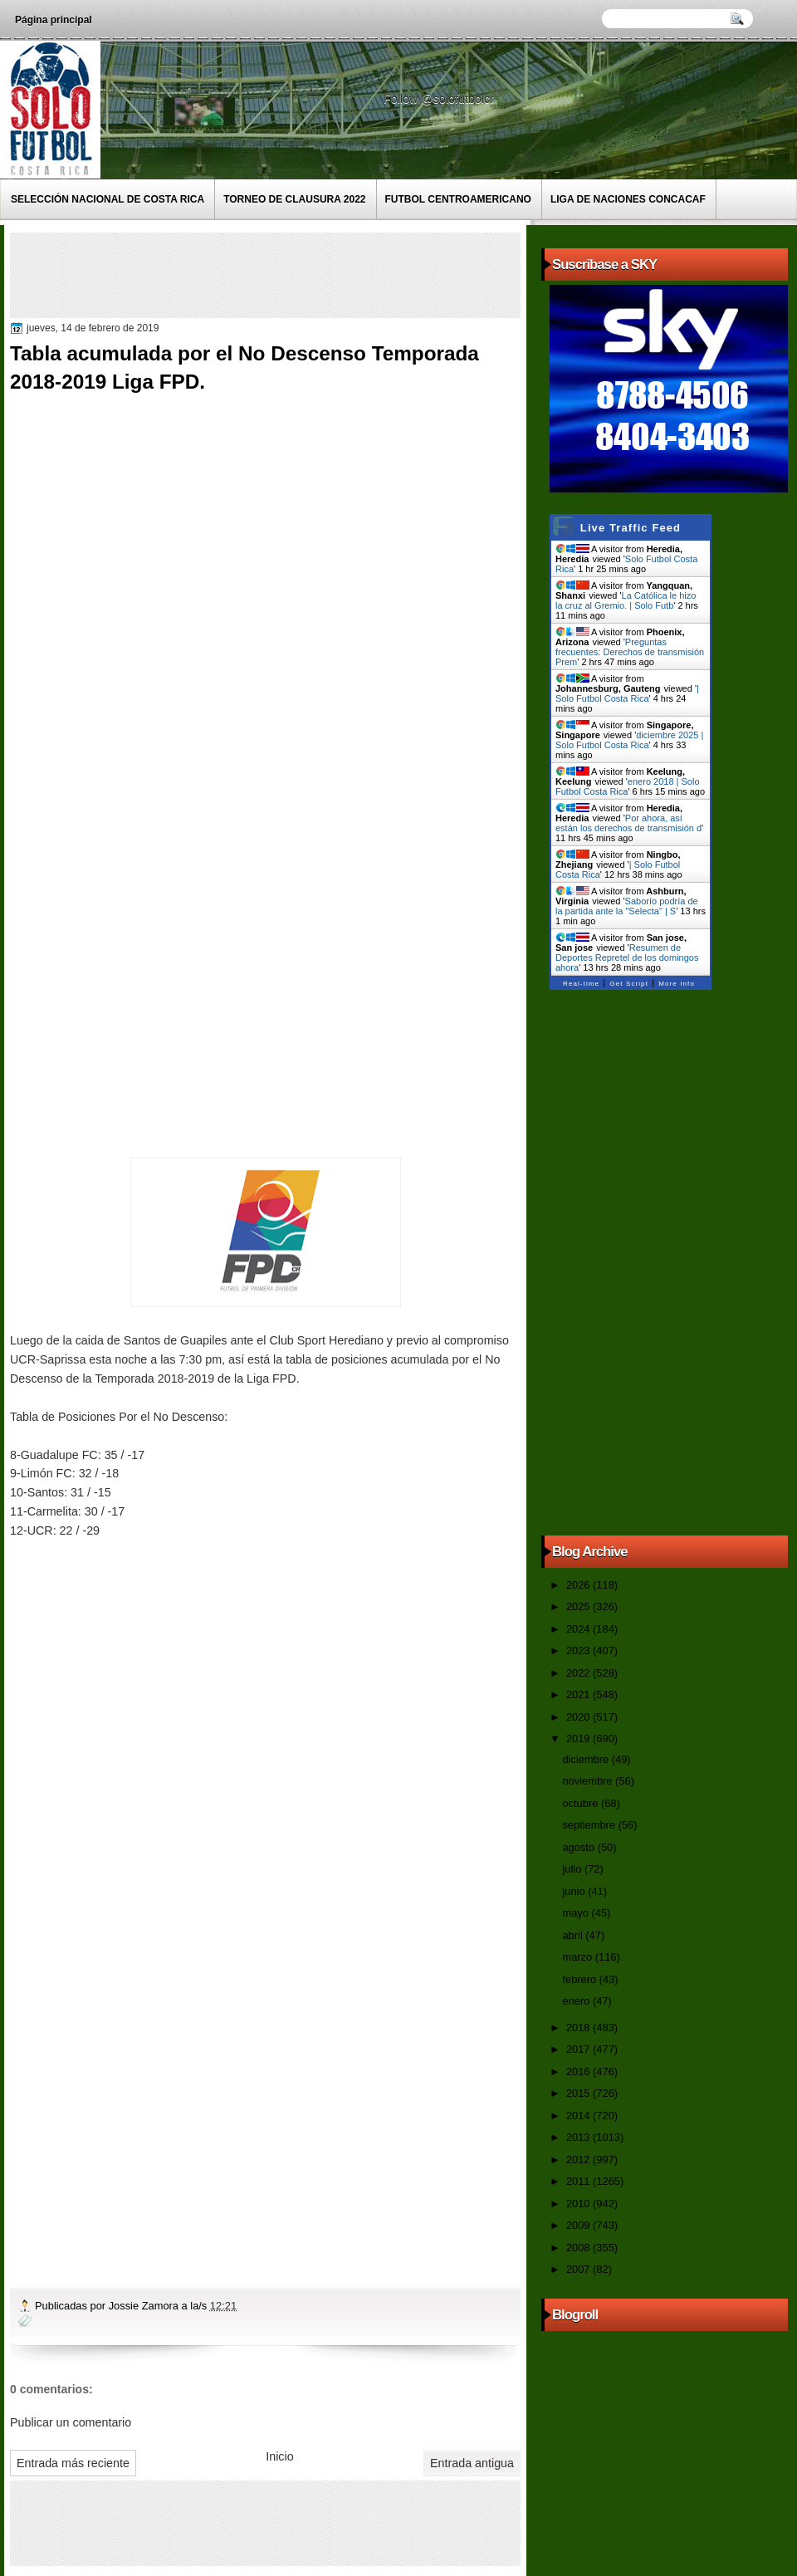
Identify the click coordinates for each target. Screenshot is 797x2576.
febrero (580, 1979)
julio (573, 1869)
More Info (676, 983)
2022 (579, 1673)
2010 (579, 2203)
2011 (579, 2181)
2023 (579, 1650)
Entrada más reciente (73, 2463)
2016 (579, 2071)
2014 (579, 2115)
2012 (579, 2159)
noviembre (588, 1781)
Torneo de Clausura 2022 (294, 199)
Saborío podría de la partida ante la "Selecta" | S (626, 906)
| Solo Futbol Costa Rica (627, 693)
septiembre (590, 1825)
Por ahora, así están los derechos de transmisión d (628, 823)
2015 (579, 2093)
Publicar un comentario (70, 2422)
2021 (579, 1694)
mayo (576, 1913)
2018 (579, 2027)
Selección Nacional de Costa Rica (107, 199)
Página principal (53, 20)
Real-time (581, 983)
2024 (579, 1629)
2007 (579, 2269)
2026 (579, 1585)
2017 (579, 2049)
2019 (579, 1738)
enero (577, 2001)
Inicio (279, 2456)
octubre (581, 1803)
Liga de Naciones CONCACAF (628, 199)
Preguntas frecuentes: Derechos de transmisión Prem (629, 652)
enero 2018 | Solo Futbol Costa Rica (627, 786)
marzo (578, 1957)
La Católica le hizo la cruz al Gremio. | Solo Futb (625, 600)
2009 (579, 2225)
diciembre (586, 1759)
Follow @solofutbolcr (440, 98)
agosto (579, 1847)
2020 (579, 1717)
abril (573, 1935)
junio (575, 1891)
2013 (579, 2137)
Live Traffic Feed (630, 528)
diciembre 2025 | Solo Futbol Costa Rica (629, 740)
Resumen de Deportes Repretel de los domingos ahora (626, 957)
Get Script (628, 983)
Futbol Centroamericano (458, 199)
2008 (579, 2247)
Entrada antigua (472, 2463)
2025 (579, 1606)
